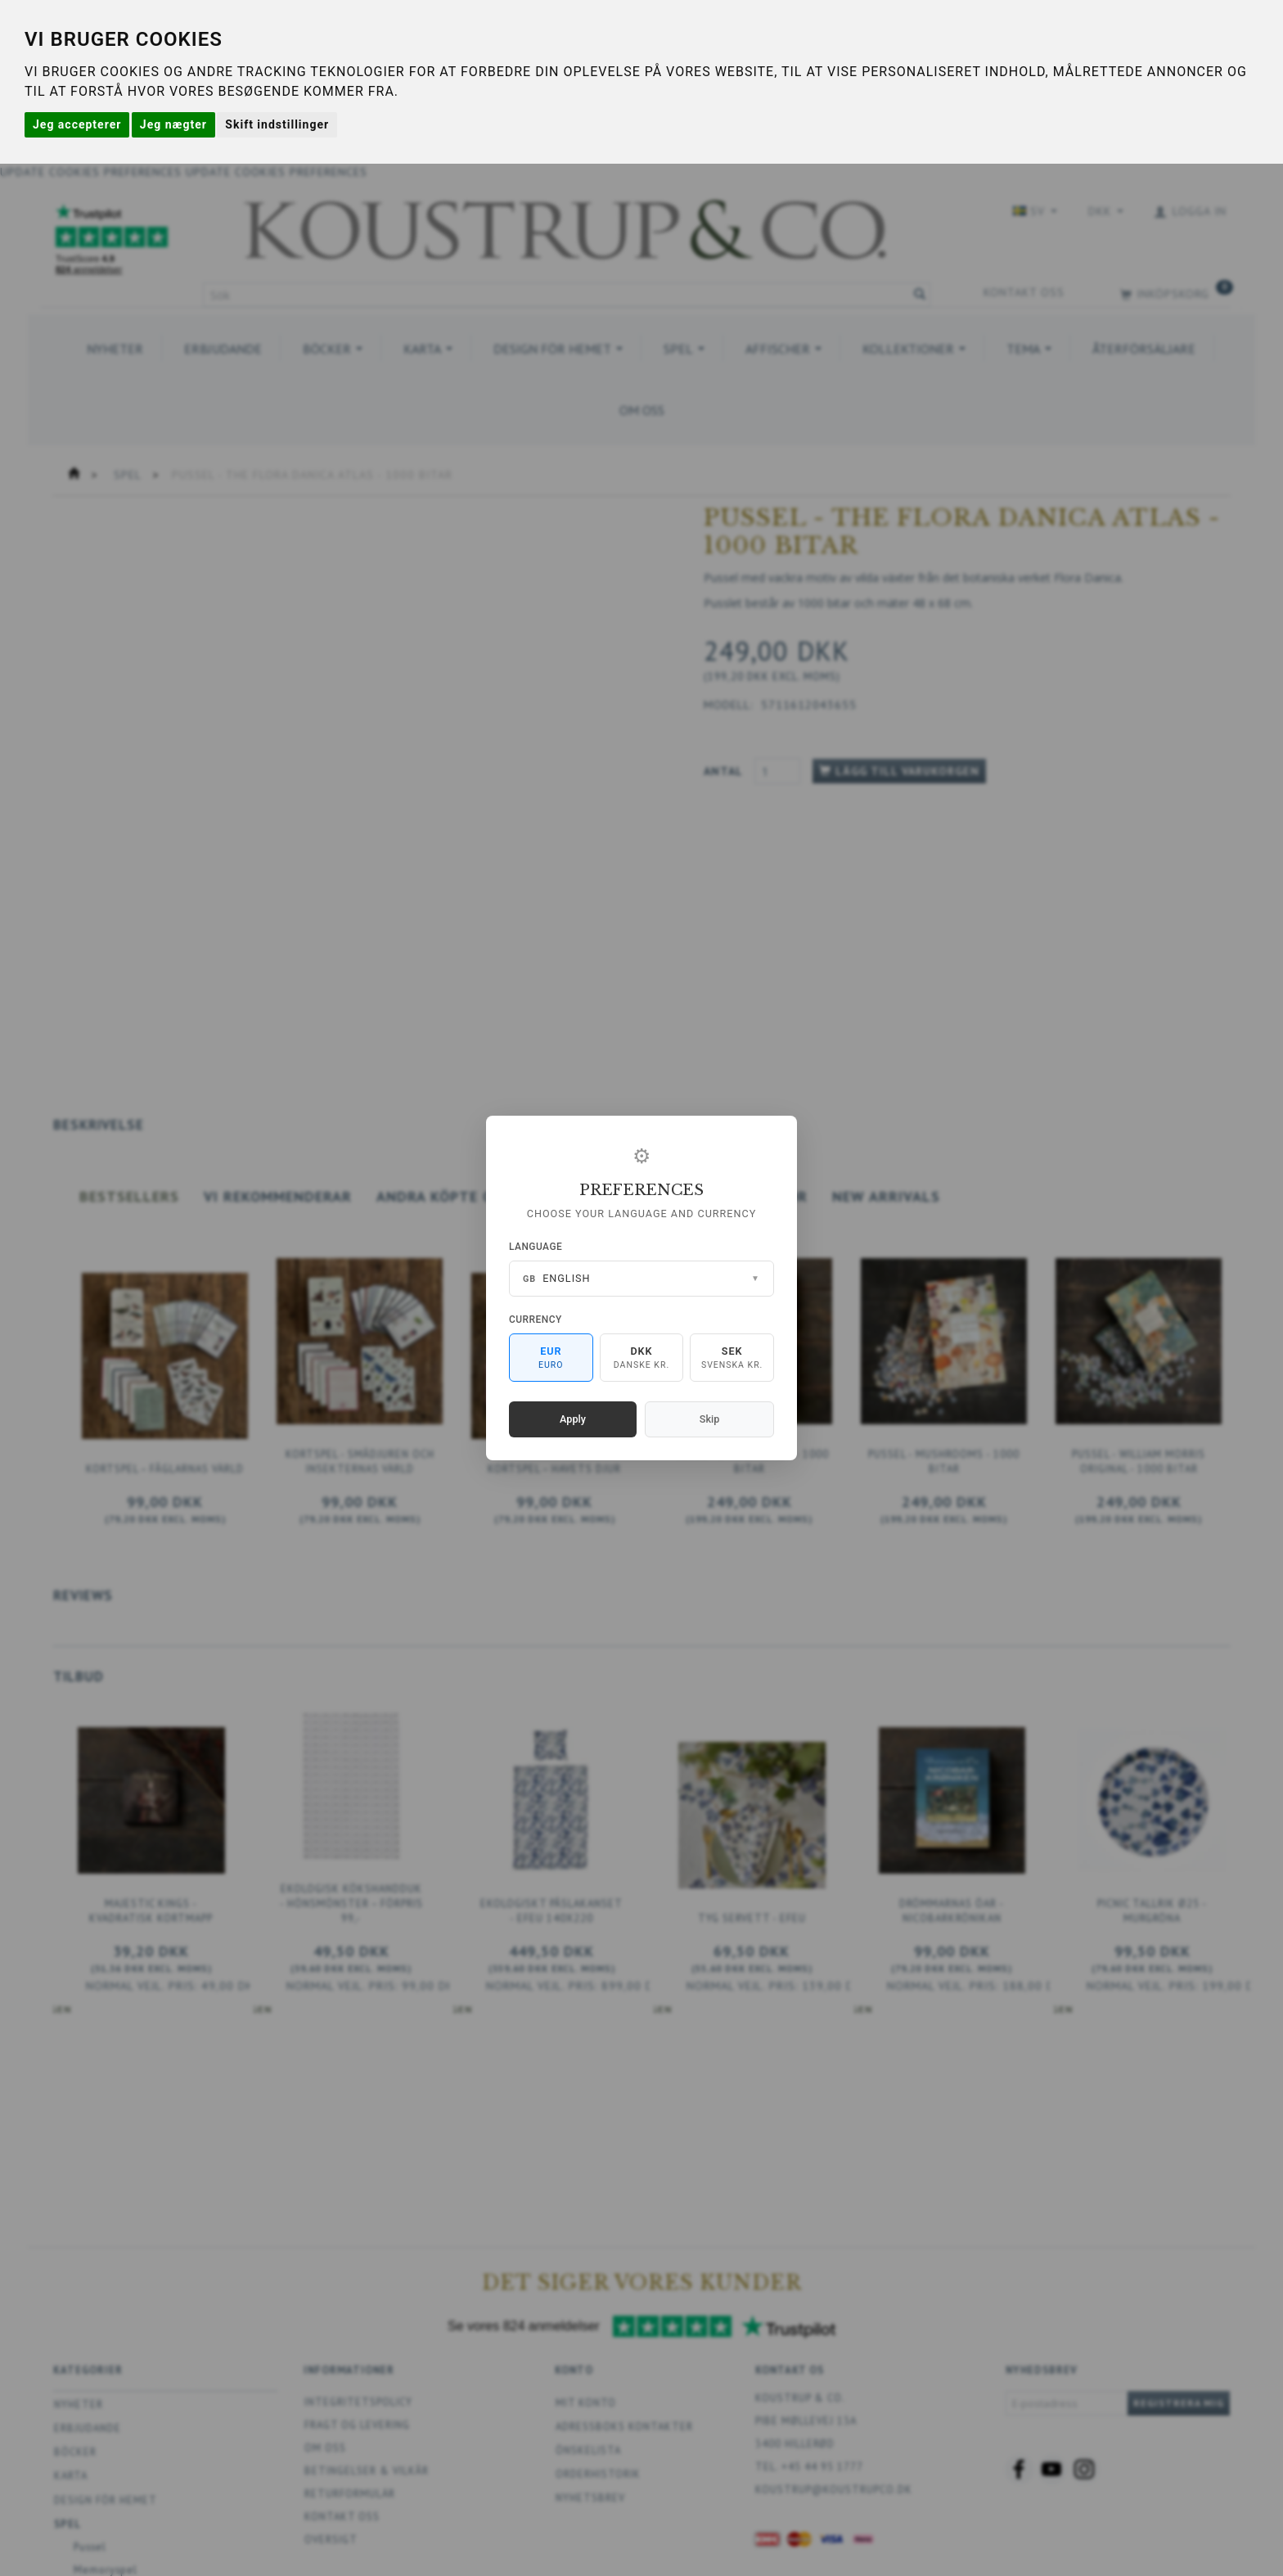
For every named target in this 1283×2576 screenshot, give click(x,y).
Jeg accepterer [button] (77, 124)
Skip (709, 1419)
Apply (573, 1419)
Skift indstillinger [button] (277, 124)
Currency (535, 1319)
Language (535, 1246)
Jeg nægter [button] (173, 124)
